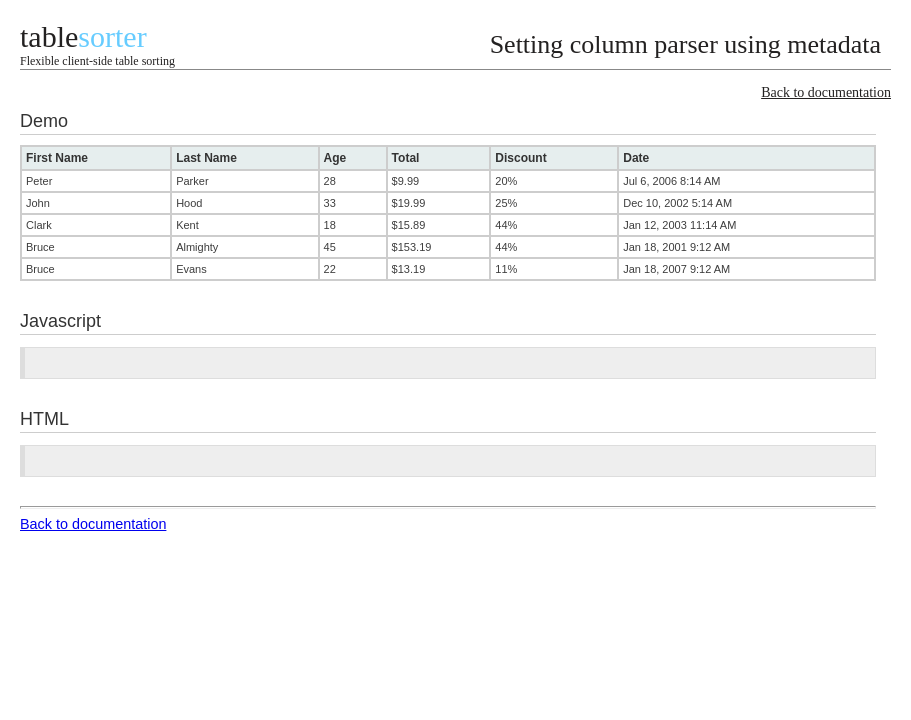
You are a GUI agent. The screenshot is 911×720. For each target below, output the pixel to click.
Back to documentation (826, 92)
